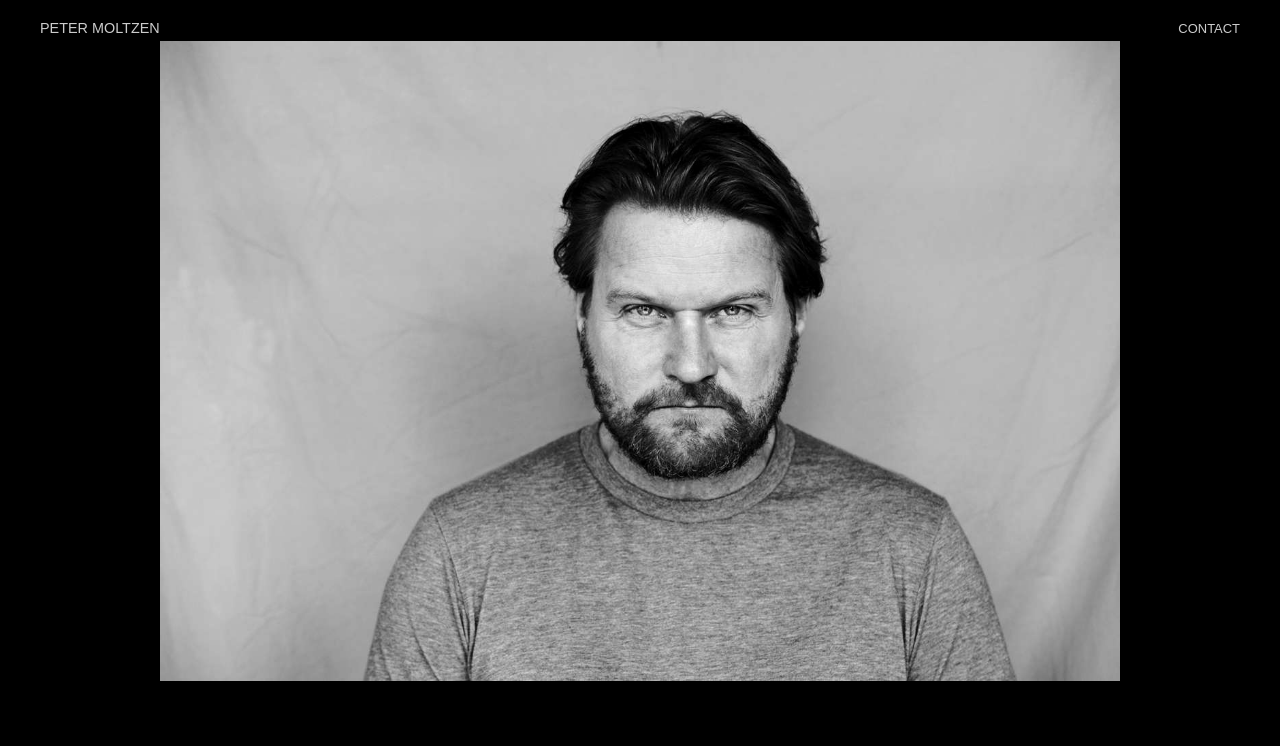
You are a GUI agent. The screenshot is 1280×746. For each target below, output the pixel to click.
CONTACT (1209, 28)
